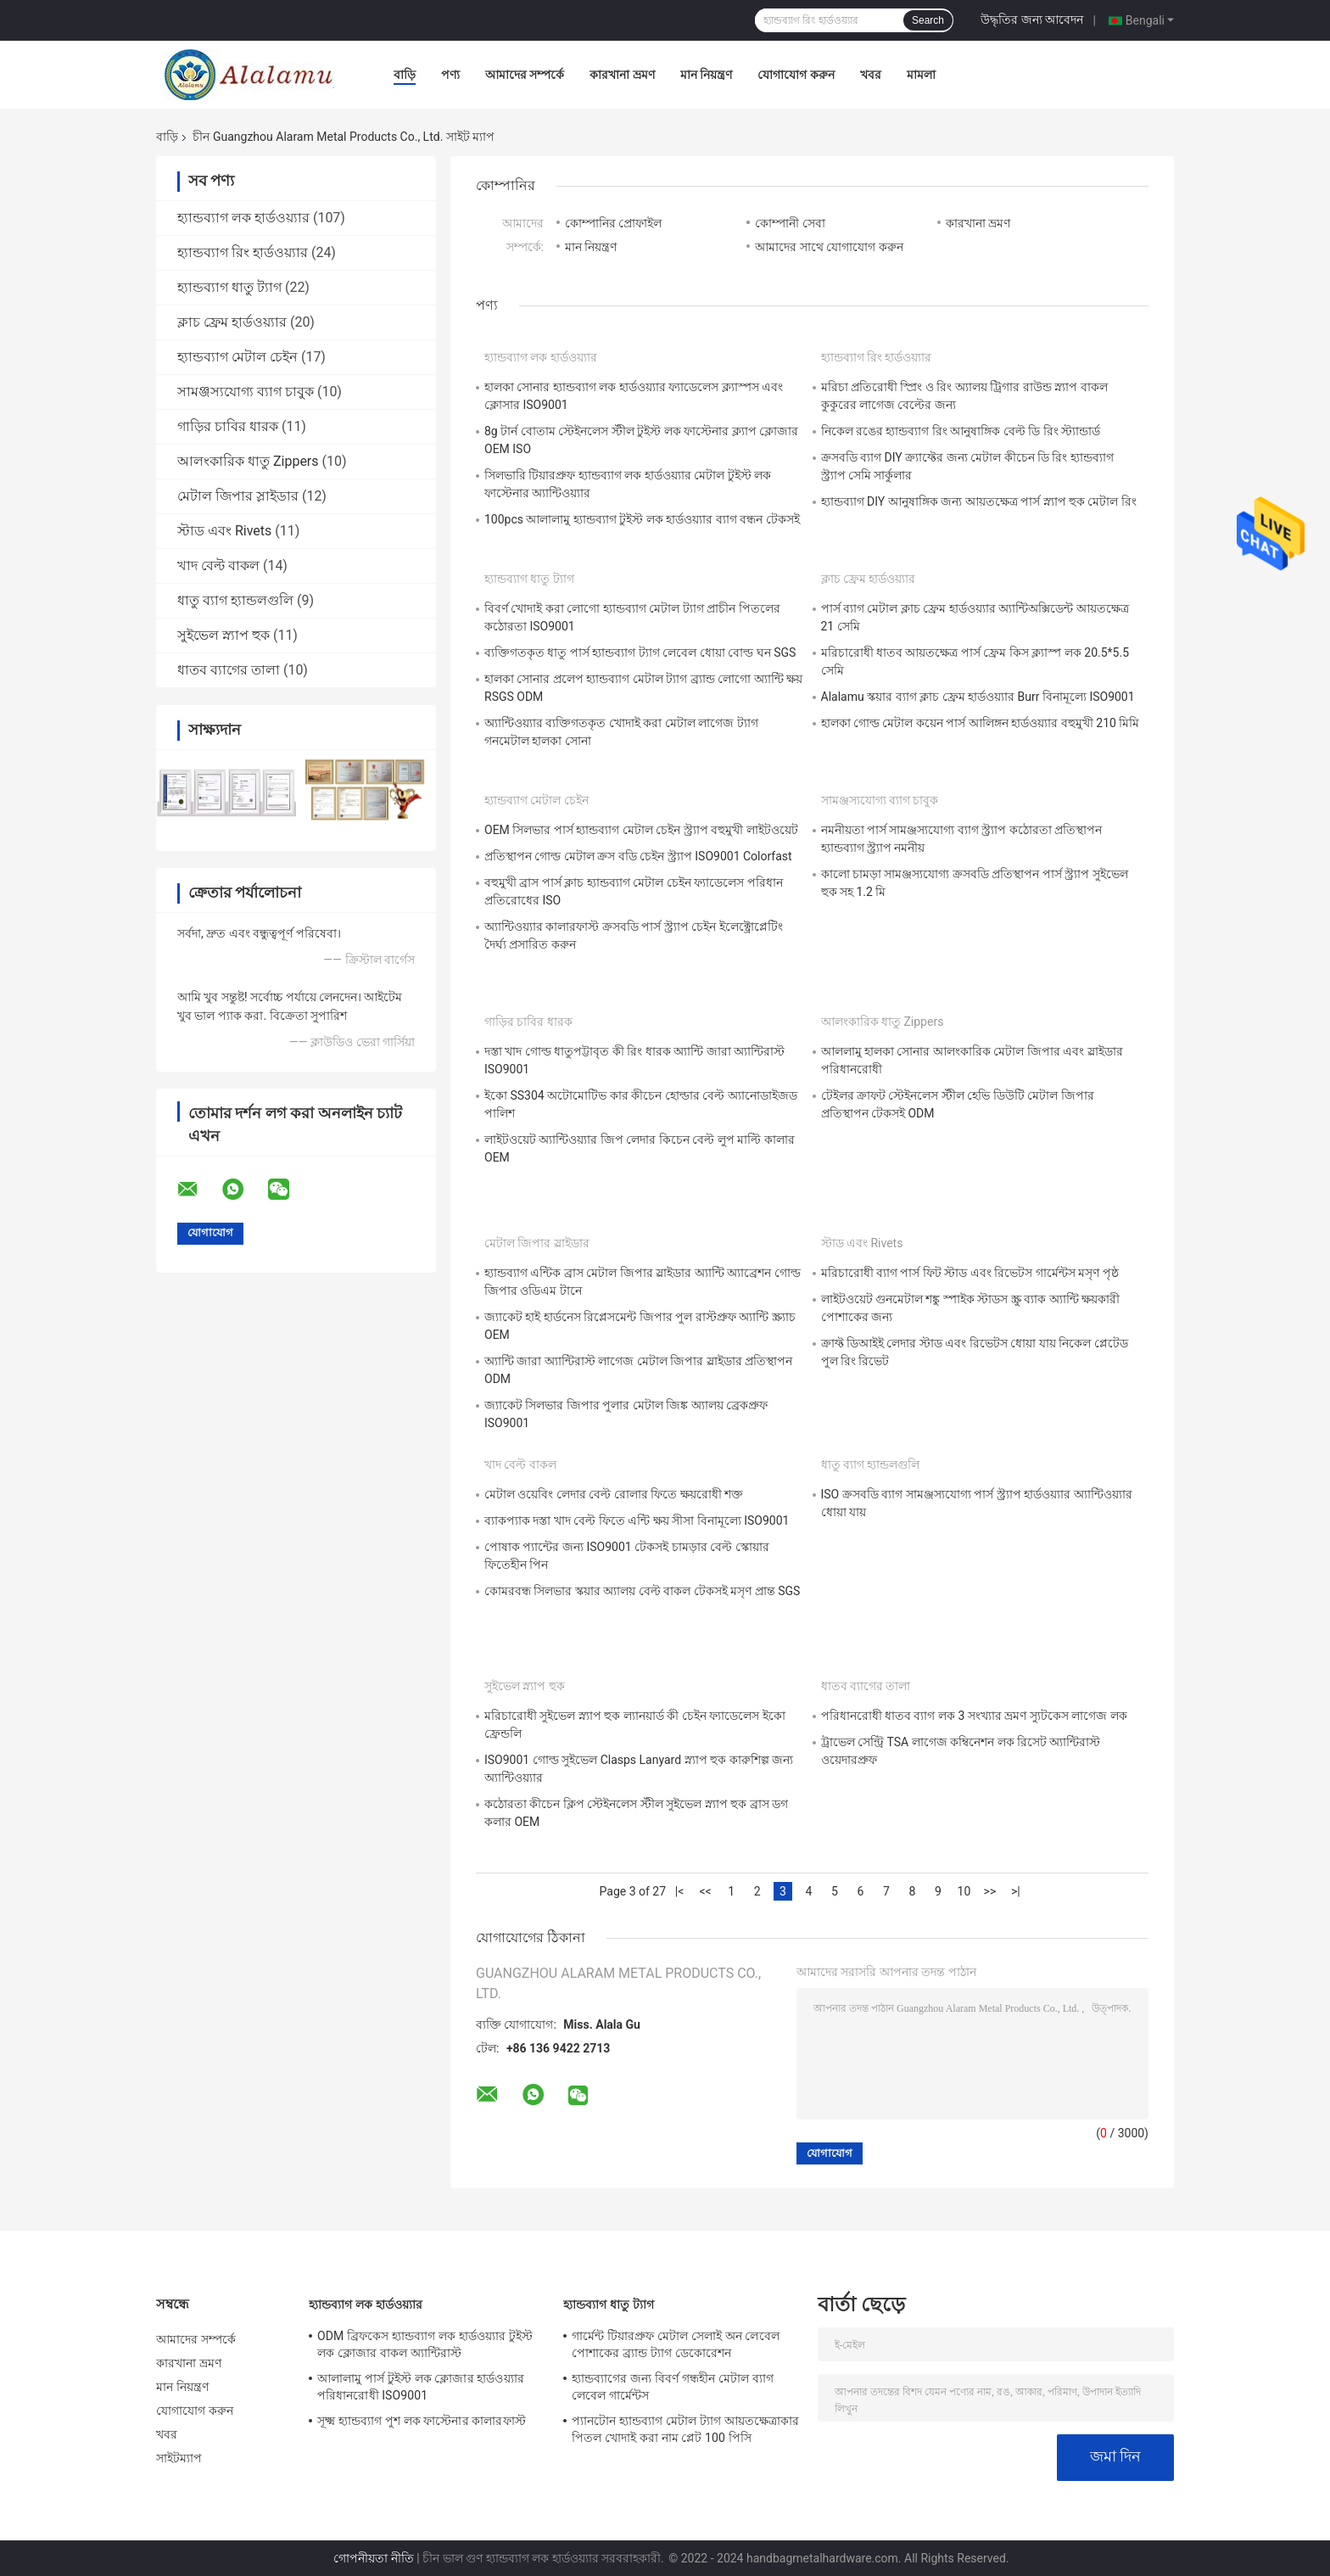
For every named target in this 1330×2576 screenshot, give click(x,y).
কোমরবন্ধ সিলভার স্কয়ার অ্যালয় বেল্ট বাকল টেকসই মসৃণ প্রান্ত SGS (642, 1591)
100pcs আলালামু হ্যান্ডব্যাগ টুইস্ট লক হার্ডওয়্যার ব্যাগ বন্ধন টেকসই (642, 519)
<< (705, 1891)
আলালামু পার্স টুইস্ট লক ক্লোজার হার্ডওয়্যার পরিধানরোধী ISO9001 (420, 2387)
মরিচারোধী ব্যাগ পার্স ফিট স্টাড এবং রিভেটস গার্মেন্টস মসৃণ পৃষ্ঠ (970, 1273)
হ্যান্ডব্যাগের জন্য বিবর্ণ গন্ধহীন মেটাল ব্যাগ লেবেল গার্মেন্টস (673, 2387)
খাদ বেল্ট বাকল (218, 565)
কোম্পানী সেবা (789, 223)
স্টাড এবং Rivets (224, 531)
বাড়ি (405, 74)
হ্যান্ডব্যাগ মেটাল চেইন (237, 357)
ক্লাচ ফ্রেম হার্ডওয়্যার (232, 322)
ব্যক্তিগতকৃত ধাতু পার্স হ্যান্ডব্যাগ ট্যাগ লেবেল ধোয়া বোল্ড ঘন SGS (640, 652)
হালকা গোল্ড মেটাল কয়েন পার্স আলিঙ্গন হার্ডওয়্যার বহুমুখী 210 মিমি (980, 723)
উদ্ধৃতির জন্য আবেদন (1032, 19)
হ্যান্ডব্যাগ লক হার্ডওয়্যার (243, 218)
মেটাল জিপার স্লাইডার (238, 496)
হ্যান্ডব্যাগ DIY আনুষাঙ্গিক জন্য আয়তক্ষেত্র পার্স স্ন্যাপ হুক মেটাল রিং (979, 501)
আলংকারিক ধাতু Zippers (248, 461)
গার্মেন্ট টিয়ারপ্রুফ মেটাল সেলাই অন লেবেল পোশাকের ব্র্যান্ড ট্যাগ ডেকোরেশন (676, 2344)
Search (928, 20)
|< (680, 1891)
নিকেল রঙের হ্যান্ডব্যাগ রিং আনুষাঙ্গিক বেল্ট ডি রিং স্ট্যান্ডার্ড (961, 431)
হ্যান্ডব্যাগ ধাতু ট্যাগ (229, 287)
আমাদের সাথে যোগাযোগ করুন (828, 247)
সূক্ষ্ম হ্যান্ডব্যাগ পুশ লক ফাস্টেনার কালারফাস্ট (421, 2421)
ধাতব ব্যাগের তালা (228, 670)
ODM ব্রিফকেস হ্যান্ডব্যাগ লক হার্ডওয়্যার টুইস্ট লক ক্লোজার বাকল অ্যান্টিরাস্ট (425, 2344)
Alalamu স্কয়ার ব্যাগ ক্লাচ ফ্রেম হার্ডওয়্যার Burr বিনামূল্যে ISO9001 (978, 696)
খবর (870, 74)
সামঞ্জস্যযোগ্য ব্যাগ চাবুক (245, 392)
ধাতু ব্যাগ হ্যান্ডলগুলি (235, 600)
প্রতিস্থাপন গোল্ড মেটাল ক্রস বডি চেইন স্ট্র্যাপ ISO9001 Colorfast (638, 856)
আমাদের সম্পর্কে (524, 74)
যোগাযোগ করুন (795, 74)
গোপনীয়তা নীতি (373, 2558)
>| (1015, 1891)
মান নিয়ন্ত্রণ (706, 74)
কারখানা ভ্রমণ (622, 74)
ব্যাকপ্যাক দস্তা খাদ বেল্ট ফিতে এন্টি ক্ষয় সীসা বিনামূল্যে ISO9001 (636, 1520)
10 (964, 1891)
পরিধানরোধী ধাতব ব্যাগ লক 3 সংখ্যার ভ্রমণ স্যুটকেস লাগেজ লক (974, 1715)
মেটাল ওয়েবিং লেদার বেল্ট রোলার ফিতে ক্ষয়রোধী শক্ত (613, 1494)
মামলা (921, 74)
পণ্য (450, 74)
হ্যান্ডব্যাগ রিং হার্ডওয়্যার (242, 252)
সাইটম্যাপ (179, 2458)
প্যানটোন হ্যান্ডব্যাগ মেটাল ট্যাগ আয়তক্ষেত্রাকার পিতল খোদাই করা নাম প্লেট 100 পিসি (685, 2429)
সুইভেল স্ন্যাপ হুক (223, 635)
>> (990, 1891)
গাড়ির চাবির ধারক (227, 426)
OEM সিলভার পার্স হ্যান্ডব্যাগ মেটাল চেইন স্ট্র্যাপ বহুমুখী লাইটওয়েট (641, 830)
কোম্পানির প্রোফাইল (613, 223)
